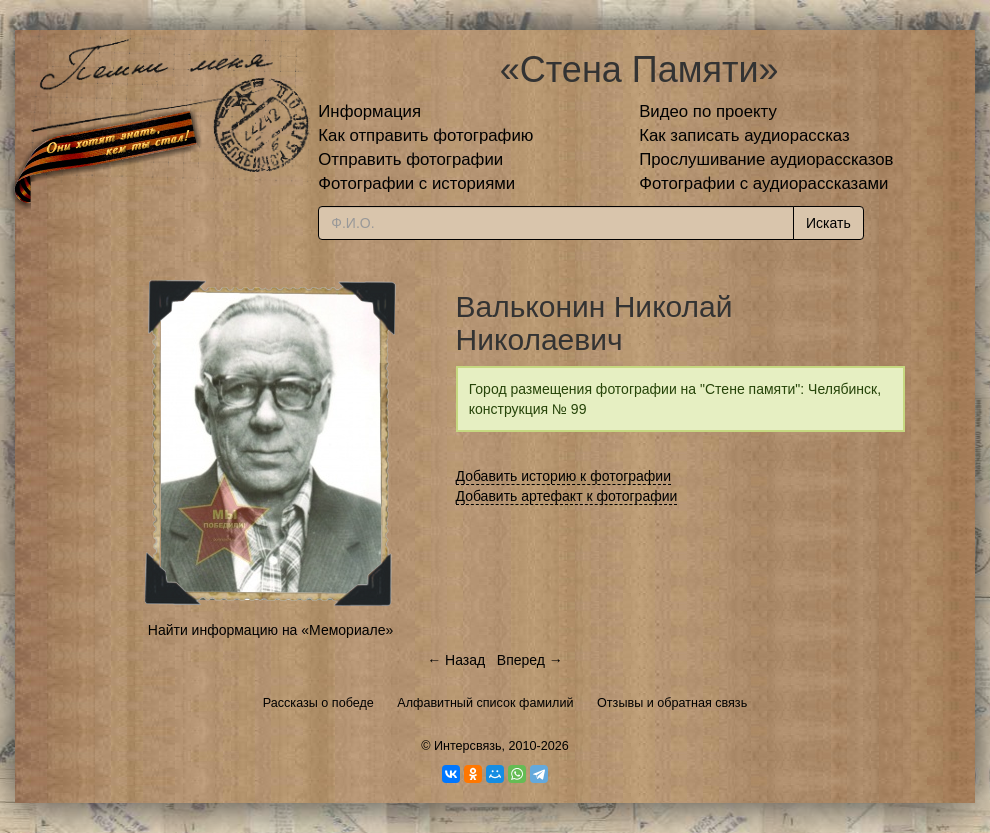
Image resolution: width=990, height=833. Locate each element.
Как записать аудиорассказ (744, 135)
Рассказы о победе (318, 703)
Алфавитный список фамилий (485, 703)
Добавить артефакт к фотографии (567, 496)
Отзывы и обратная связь (672, 703)
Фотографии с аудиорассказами (763, 183)
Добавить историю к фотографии (564, 476)
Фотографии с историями (416, 183)
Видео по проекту (708, 111)
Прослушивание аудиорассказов (766, 159)
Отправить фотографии (410, 159)
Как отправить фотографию (425, 135)
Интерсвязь (468, 746)
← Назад (456, 660)
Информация (369, 111)
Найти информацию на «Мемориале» (270, 630)
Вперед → (530, 660)
